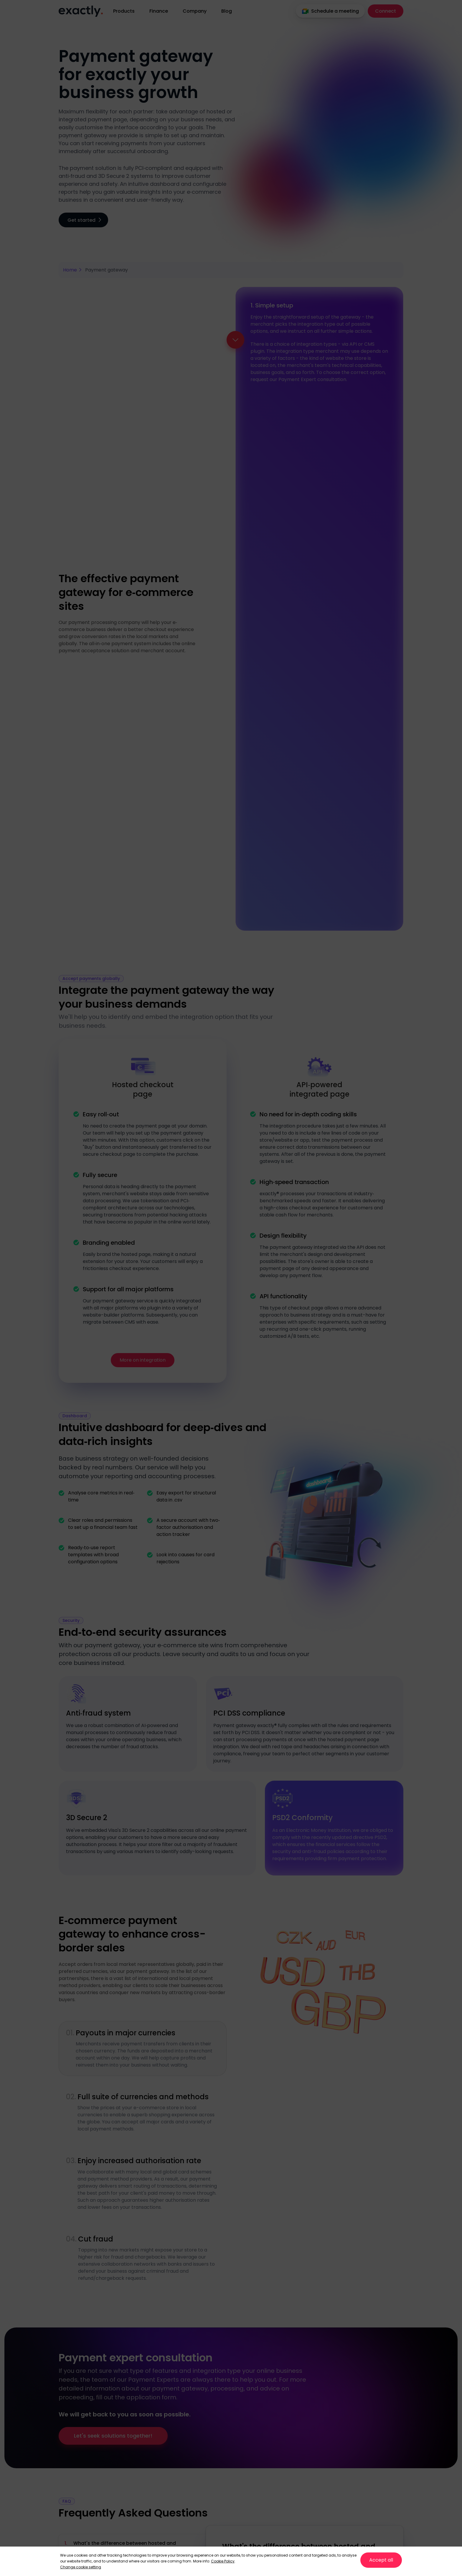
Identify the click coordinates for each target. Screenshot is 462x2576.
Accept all (381, 2560)
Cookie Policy (223, 2561)
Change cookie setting (80, 2567)
